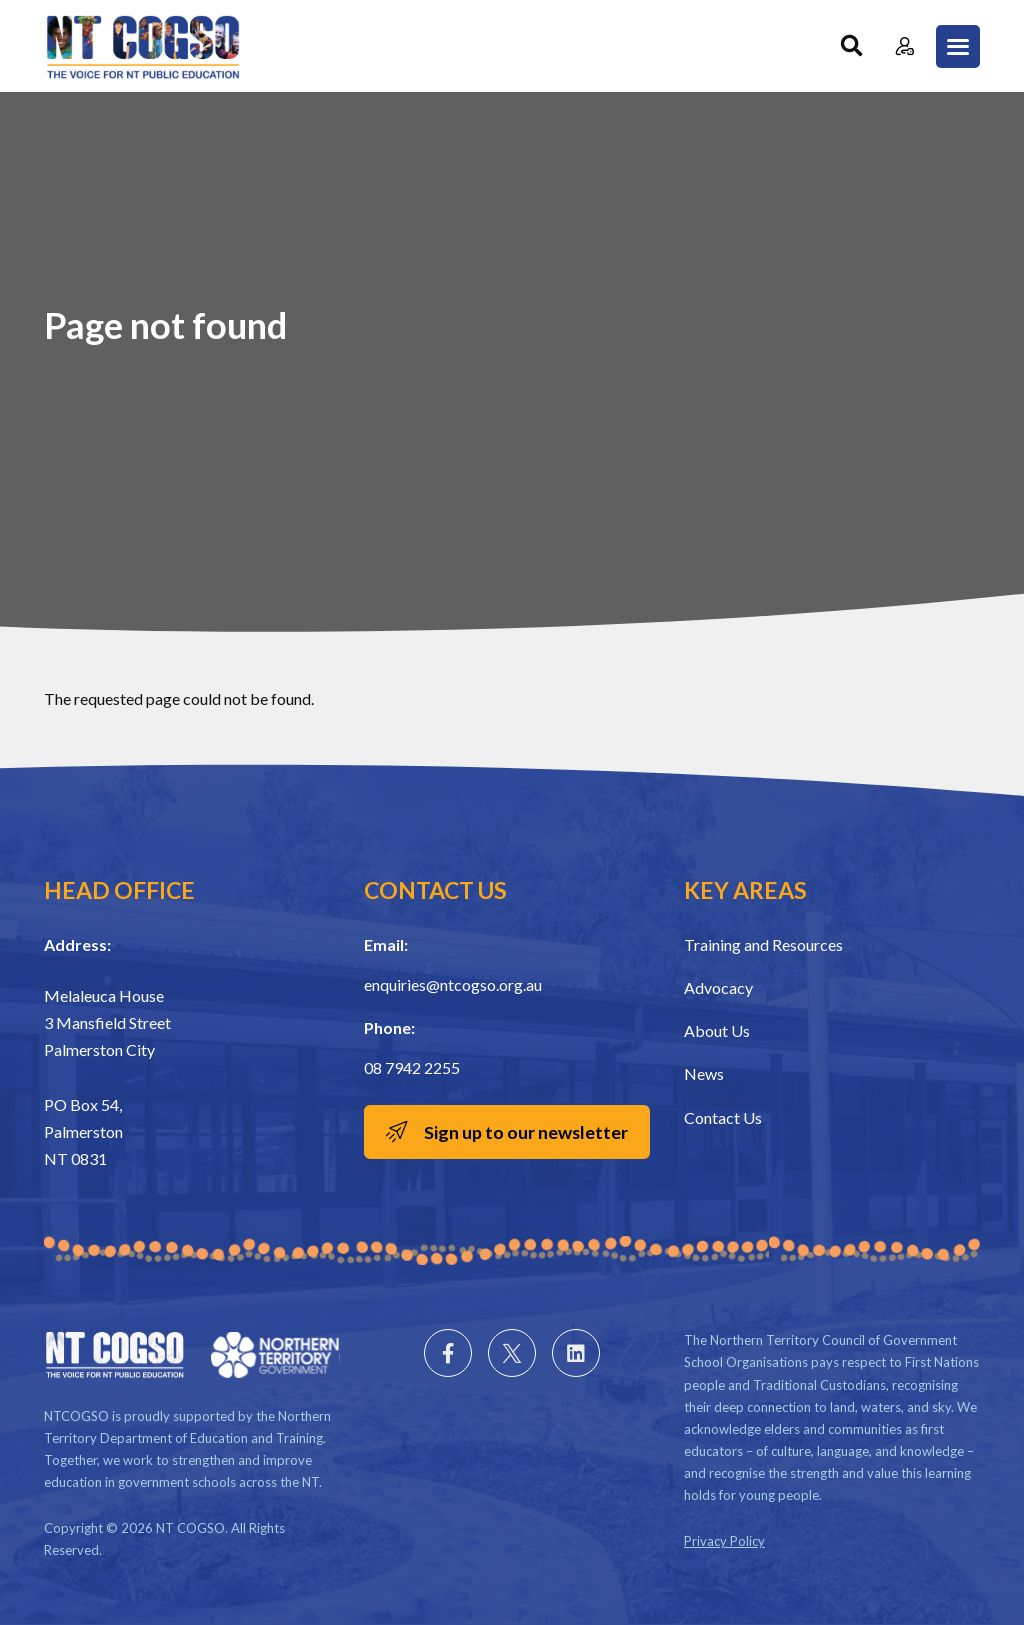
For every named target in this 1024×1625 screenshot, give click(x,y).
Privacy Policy (724, 1541)
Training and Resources (763, 944)
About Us (717, 1030)
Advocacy (718, 987)
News (704, 1073)
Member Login (904, 46)
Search (851, 46)
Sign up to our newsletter (526, 1132)
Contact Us (723, 1117)
